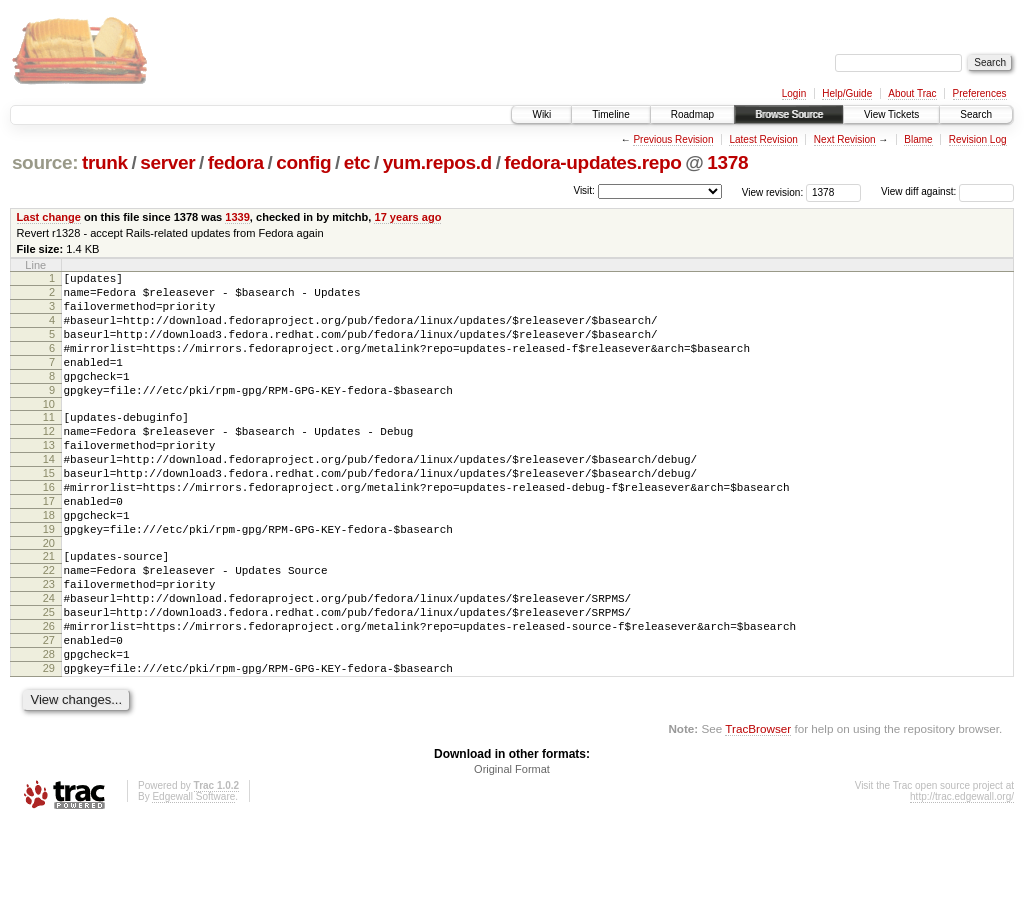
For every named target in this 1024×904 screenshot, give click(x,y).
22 (49, 627)
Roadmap (692, 114)
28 (49, 729)
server (167, 162)
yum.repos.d (437, 162)
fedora (236, 162)
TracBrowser (758, 809)
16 (49, 529)
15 (49, 512)
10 (49, 431)
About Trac (912, 93)
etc (357, 162)
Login (794, 93)
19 (49, 580)
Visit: (584, 190)
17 (49, 546)
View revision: (773, 191)
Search (976, 114)
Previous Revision (673, 139)
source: (45, 162)
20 (49, 597)
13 (49, 478)
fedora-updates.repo (592, 162)
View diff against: (947, 191)
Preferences (980, 93)
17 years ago (407, 217)
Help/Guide (847, 93)
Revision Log (978, 139)
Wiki (541, 114)
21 (49, 610)
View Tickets (891, 114)
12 (49, 461)
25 (49, 678)
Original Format (512, 850)
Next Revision (845, 139)
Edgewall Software (193, 877)
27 (49, 712)
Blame (918, 139)
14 (49, 495)
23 (49, 644)
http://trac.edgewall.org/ (962, 877)
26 (49, 695)
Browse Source (789, 114)
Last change (49, 217)
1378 (727, 162)
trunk (105, 162)
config (303, 162)
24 (49, 661)
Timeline (610, 114)
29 (49, 746)
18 (49, 563)
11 (49, 444)
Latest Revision (763, 139)
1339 (237, 217)
